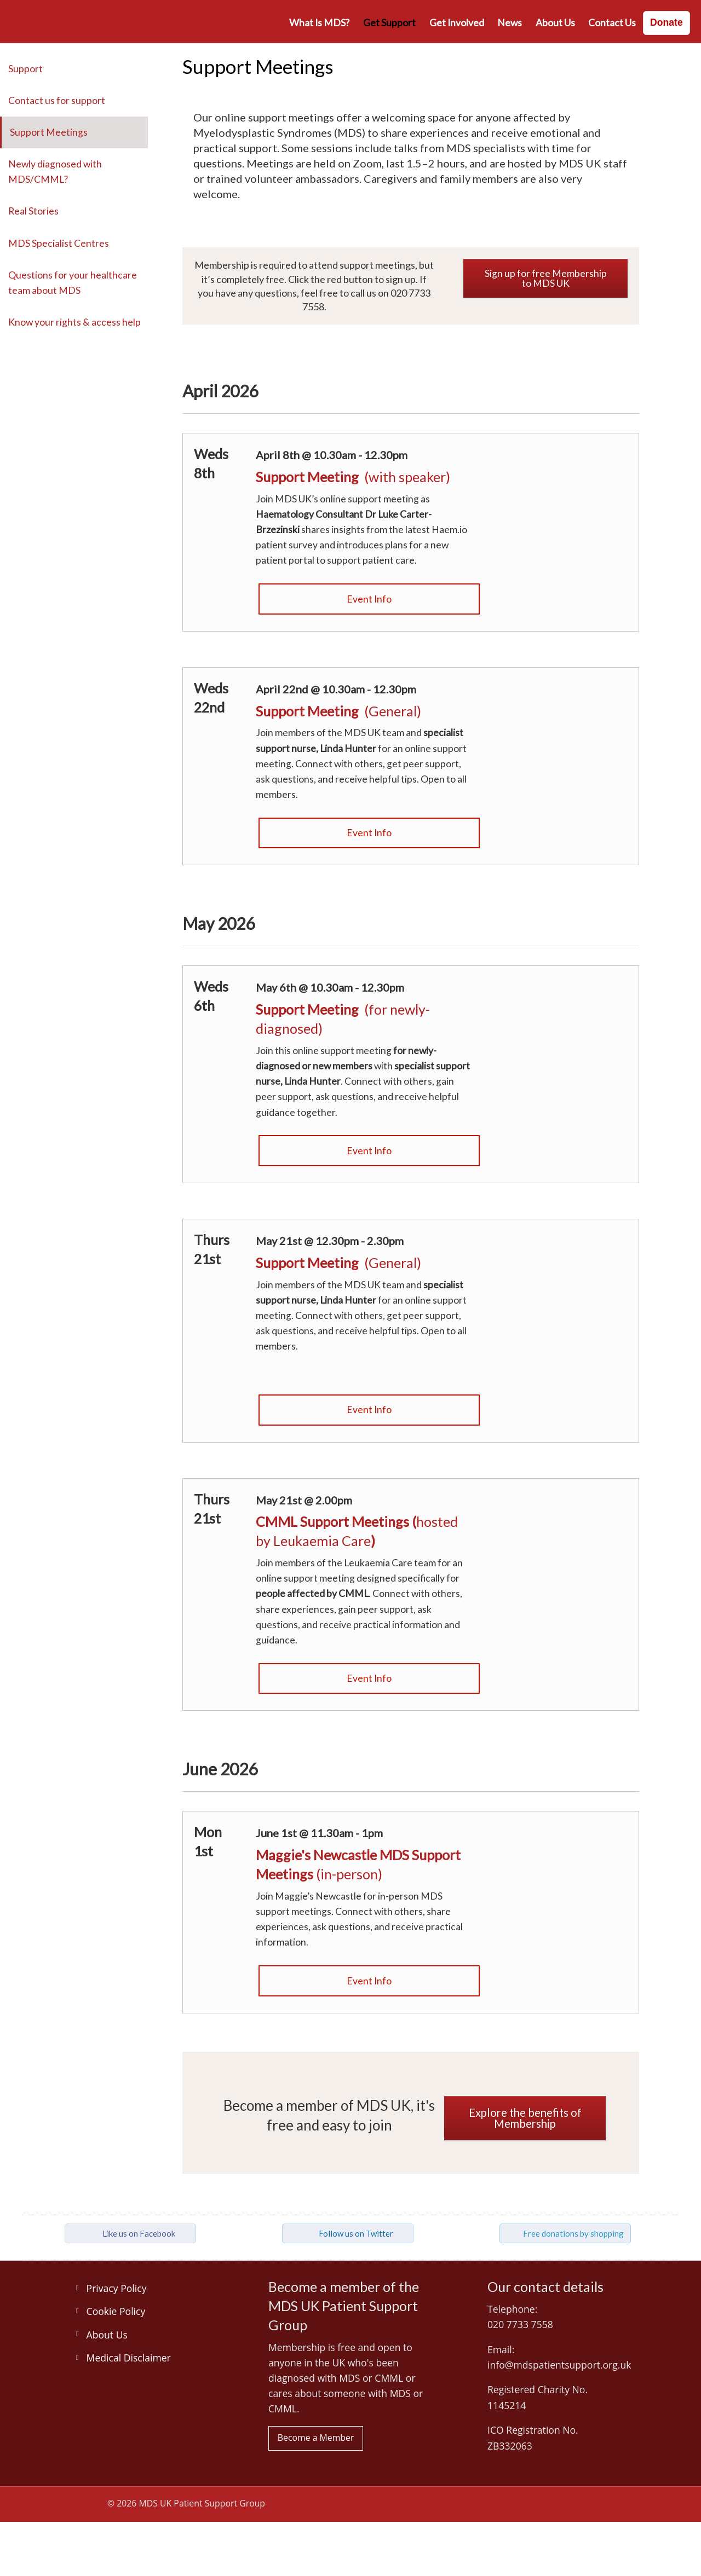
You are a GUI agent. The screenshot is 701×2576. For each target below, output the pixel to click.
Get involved (456, 22)
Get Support (389, 22)
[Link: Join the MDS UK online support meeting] (369, 604)
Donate (666, 22)
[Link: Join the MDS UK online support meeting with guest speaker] (369, 505)
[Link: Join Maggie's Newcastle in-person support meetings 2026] (369, 1986)
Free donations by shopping (573, 2233)
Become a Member (316, 2438)
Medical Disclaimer (129, 2357)
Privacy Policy (117, 2288)
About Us (555, 22)
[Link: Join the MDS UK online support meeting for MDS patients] (570, 709)
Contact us (612, 22)
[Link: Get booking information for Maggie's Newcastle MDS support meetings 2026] (369, 1885)
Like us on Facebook (138, 2233)
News (509, 22)
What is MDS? (319, 22)
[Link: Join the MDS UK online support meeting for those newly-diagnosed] (369, 1048)
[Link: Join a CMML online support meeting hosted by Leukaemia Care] (570, 1520)
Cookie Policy (116, 2311)
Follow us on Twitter (356, 2233)
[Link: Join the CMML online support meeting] (369, 1684)
